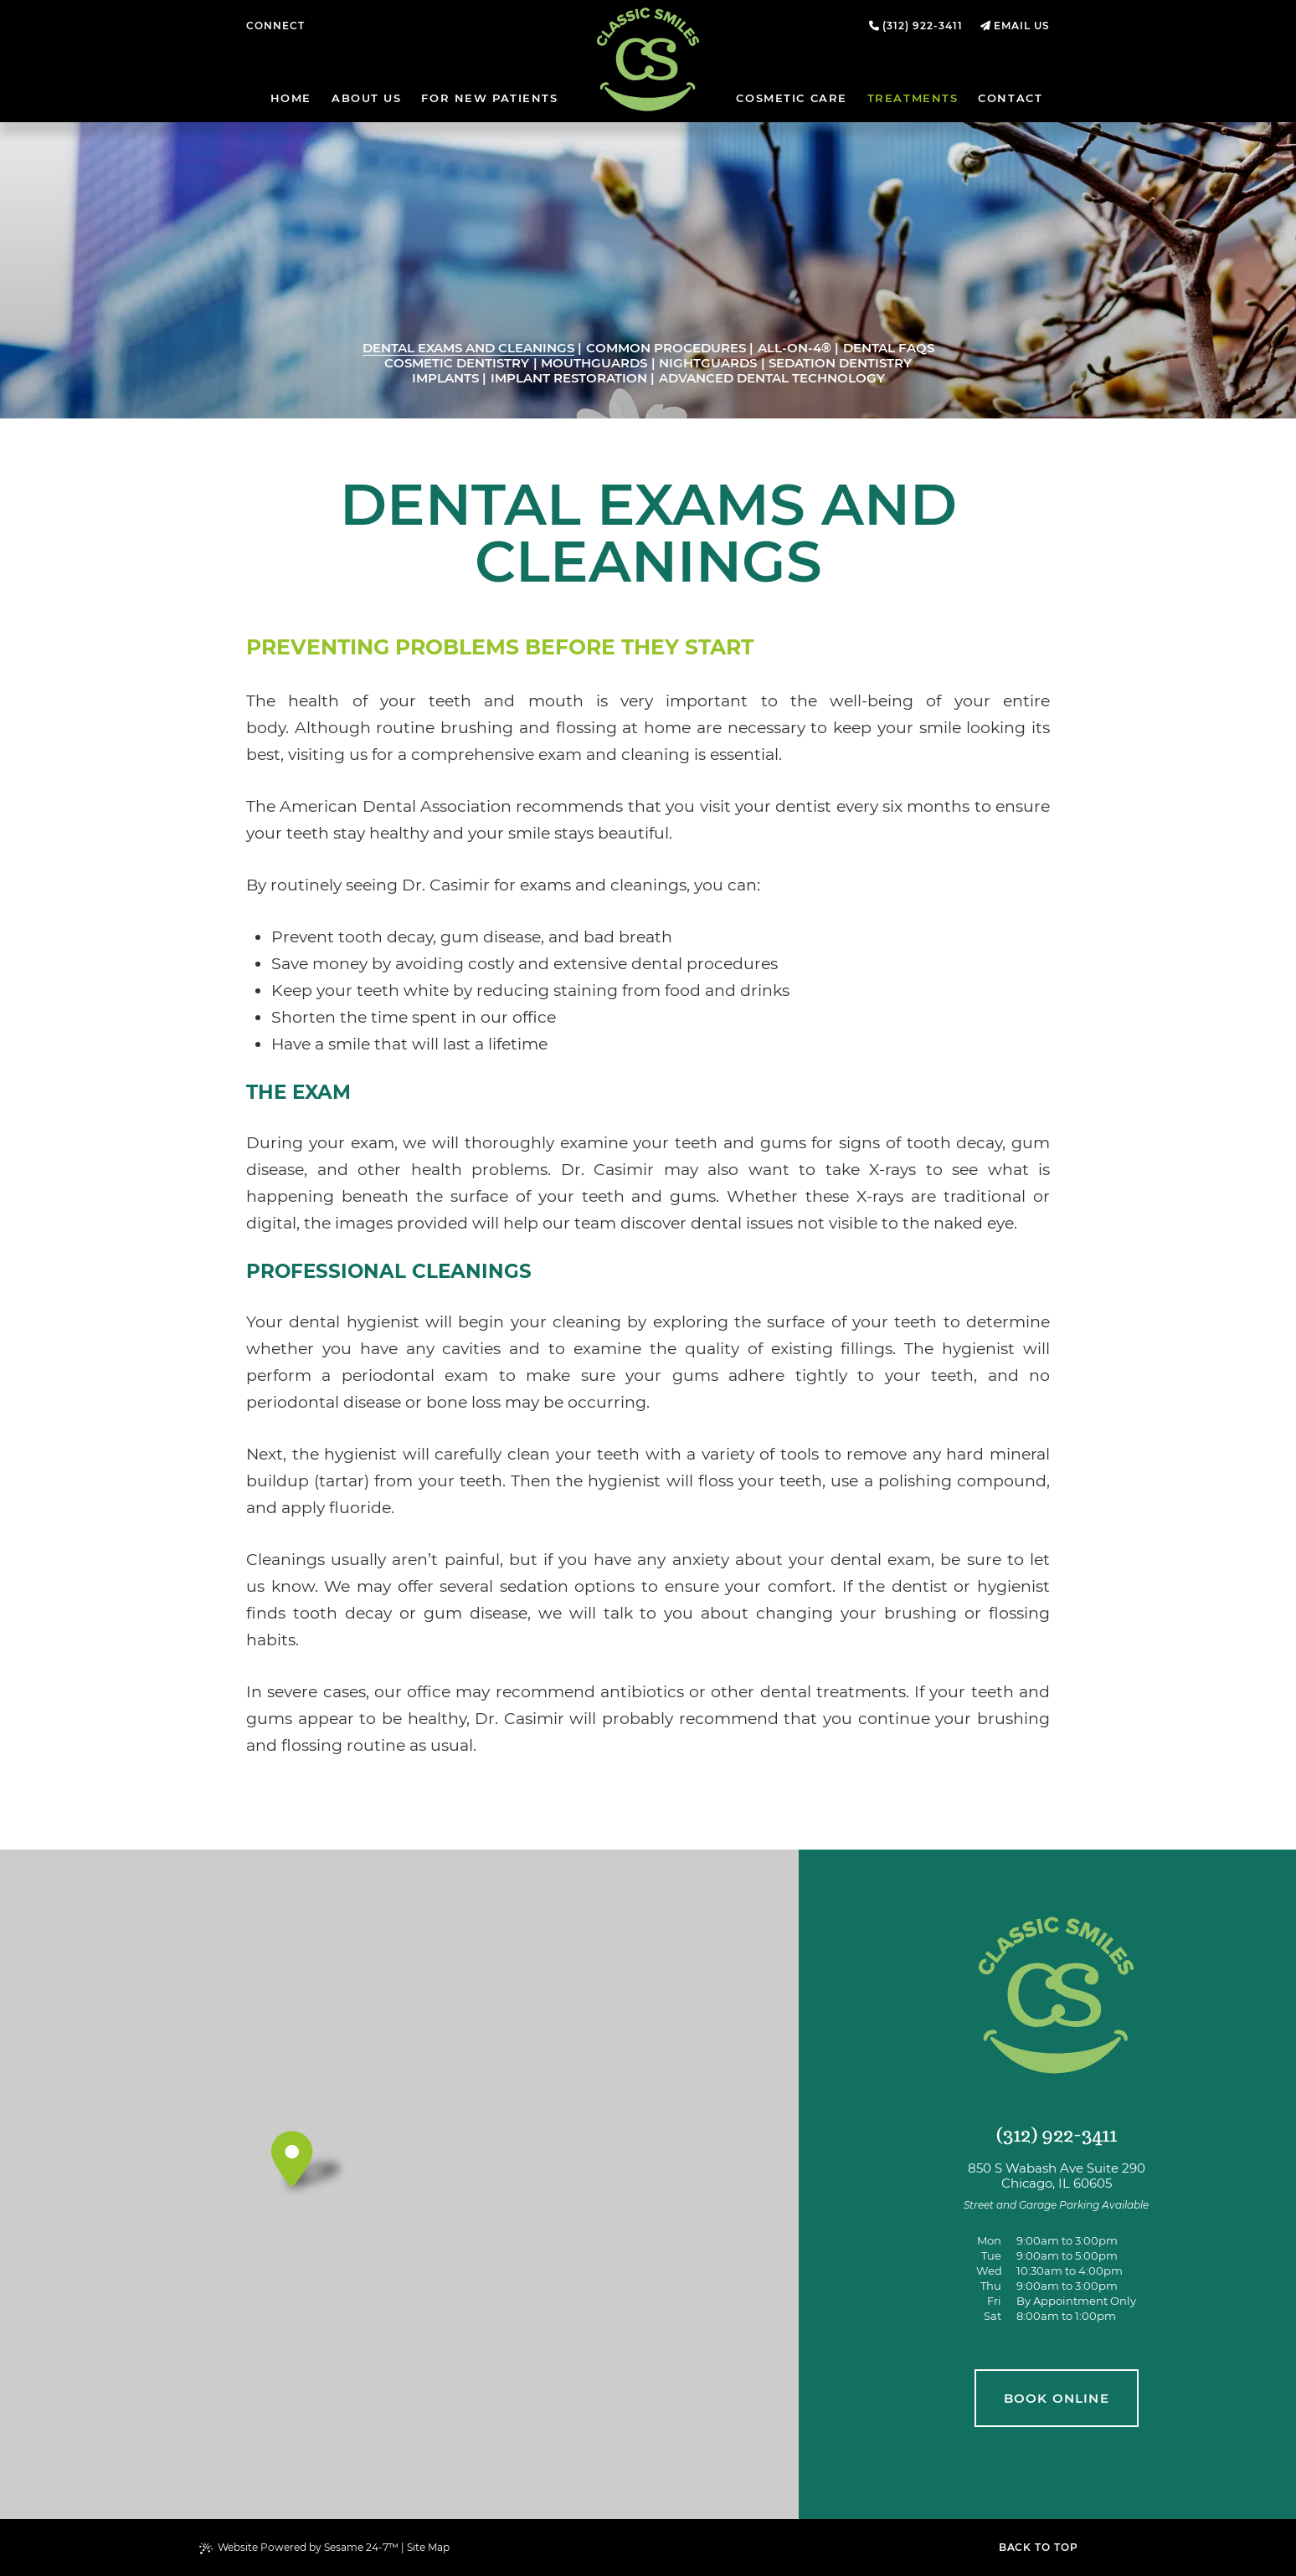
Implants (445, 378)
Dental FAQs (888, 348)
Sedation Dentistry (840, 363)
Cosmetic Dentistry (456, 363)
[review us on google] (341, 26)
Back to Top (1039, 2547)
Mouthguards (594, 363)
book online (1056, 2398)
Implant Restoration (569, 378)
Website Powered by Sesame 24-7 (299, 2547)
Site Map (428, 2547)
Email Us (1022, 25)
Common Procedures (666, 348)
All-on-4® (794, 348)
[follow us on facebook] (326, 26)
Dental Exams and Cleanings (468, 348)
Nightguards (708, 363)
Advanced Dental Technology (772, 378)
